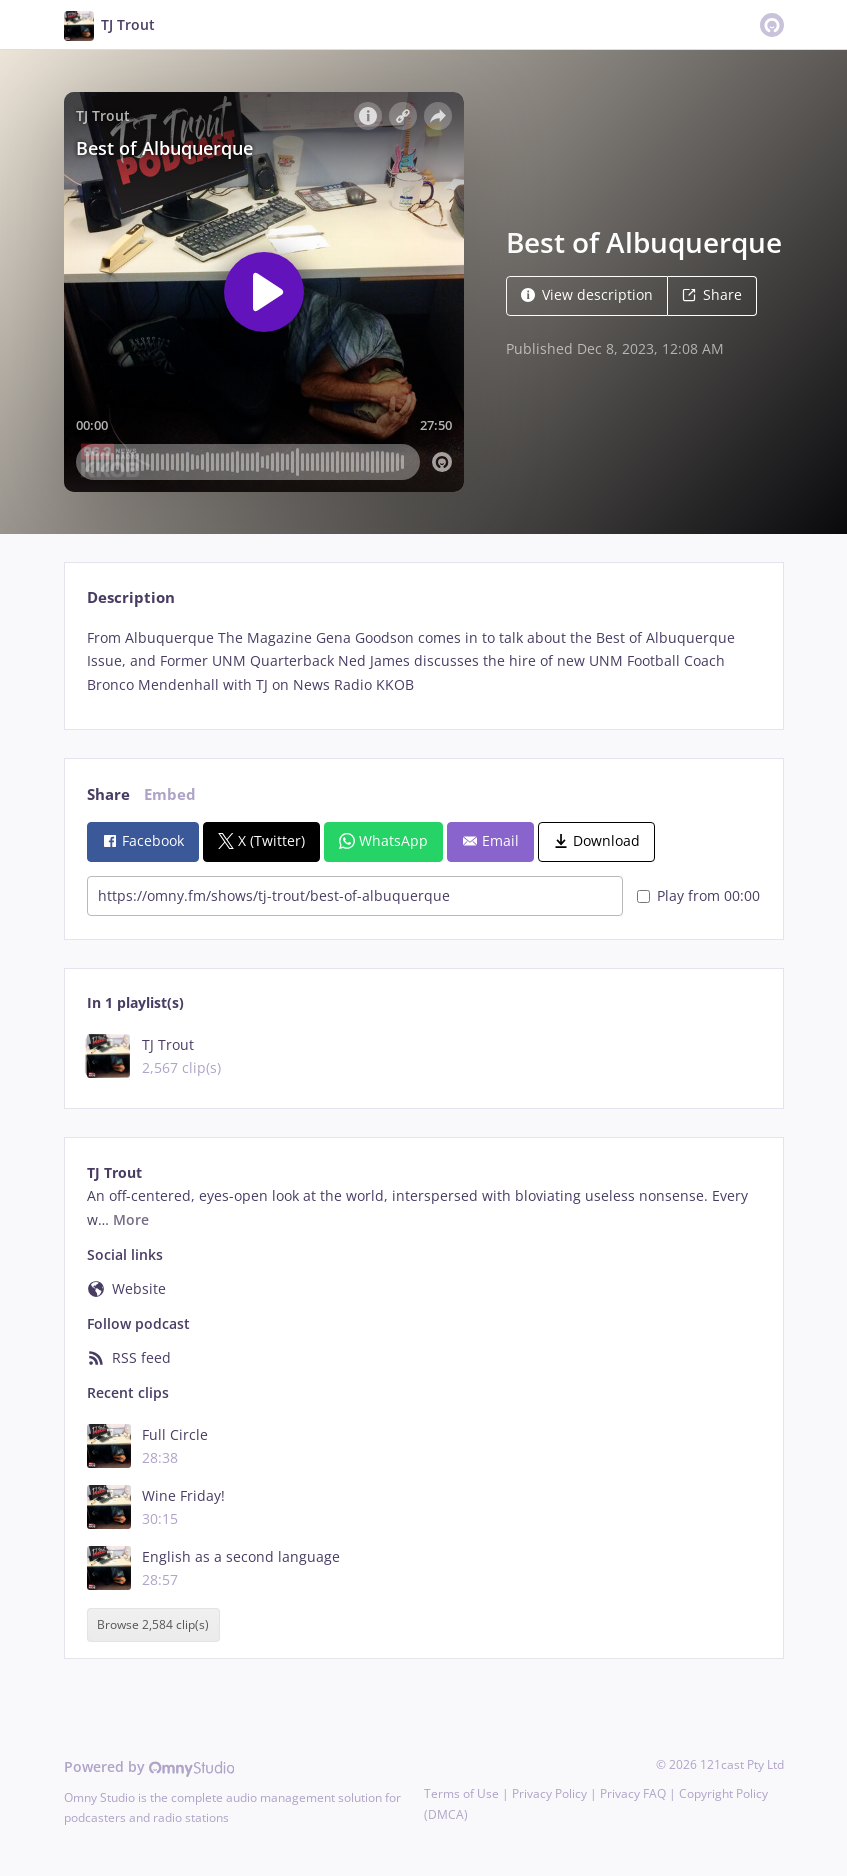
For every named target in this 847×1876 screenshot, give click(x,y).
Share (712, 294)
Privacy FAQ (633, 1793)
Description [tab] (131, 597)
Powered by (149, 1766)
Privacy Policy (549, 1793)
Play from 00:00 (698, 895)
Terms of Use (461, 1793)
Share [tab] (108, 794)
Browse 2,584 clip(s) (153, 1624)
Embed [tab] (170, 794)
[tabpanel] (423, 661)
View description (587, 294)
